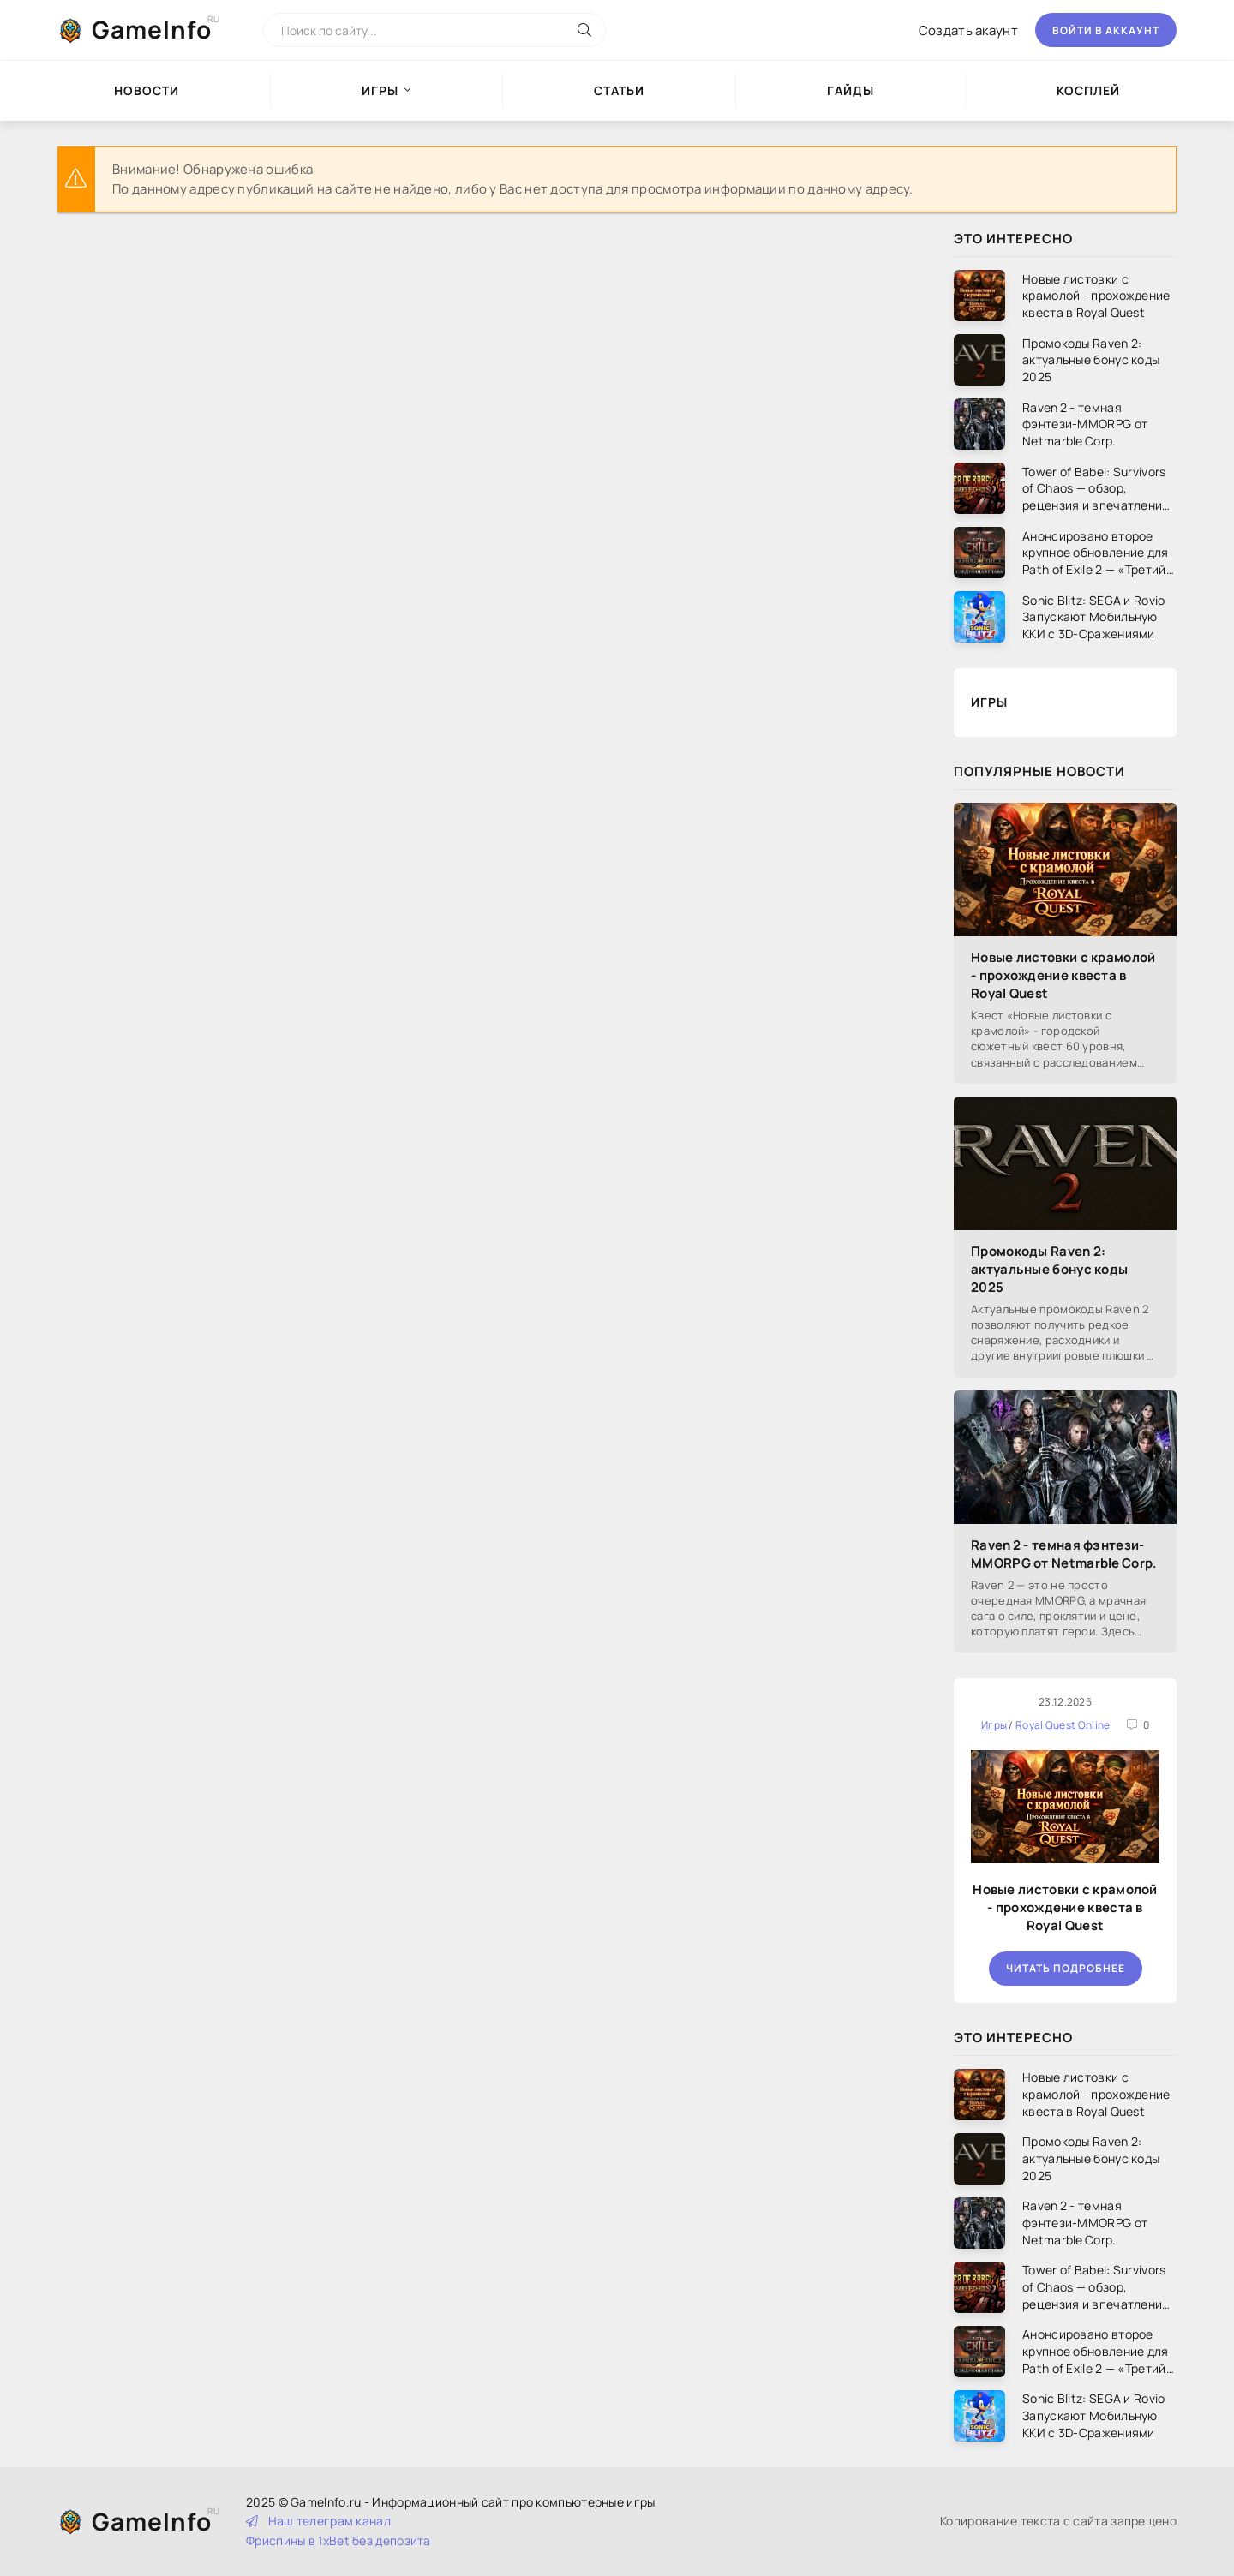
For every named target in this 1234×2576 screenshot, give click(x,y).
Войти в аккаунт (1105, 30)
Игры (380, 90)
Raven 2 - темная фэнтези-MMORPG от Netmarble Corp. (1064, 1554)
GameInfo (152, 29)
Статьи (619, 90)
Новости (146, 90)
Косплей (1088, 90)
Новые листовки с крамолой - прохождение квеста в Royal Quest (1063, 975)
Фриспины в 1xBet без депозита (338, 2540)
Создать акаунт (968, 30)
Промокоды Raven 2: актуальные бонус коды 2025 (1049, 1269)
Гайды (850, 90)
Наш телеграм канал (318, 2521)
